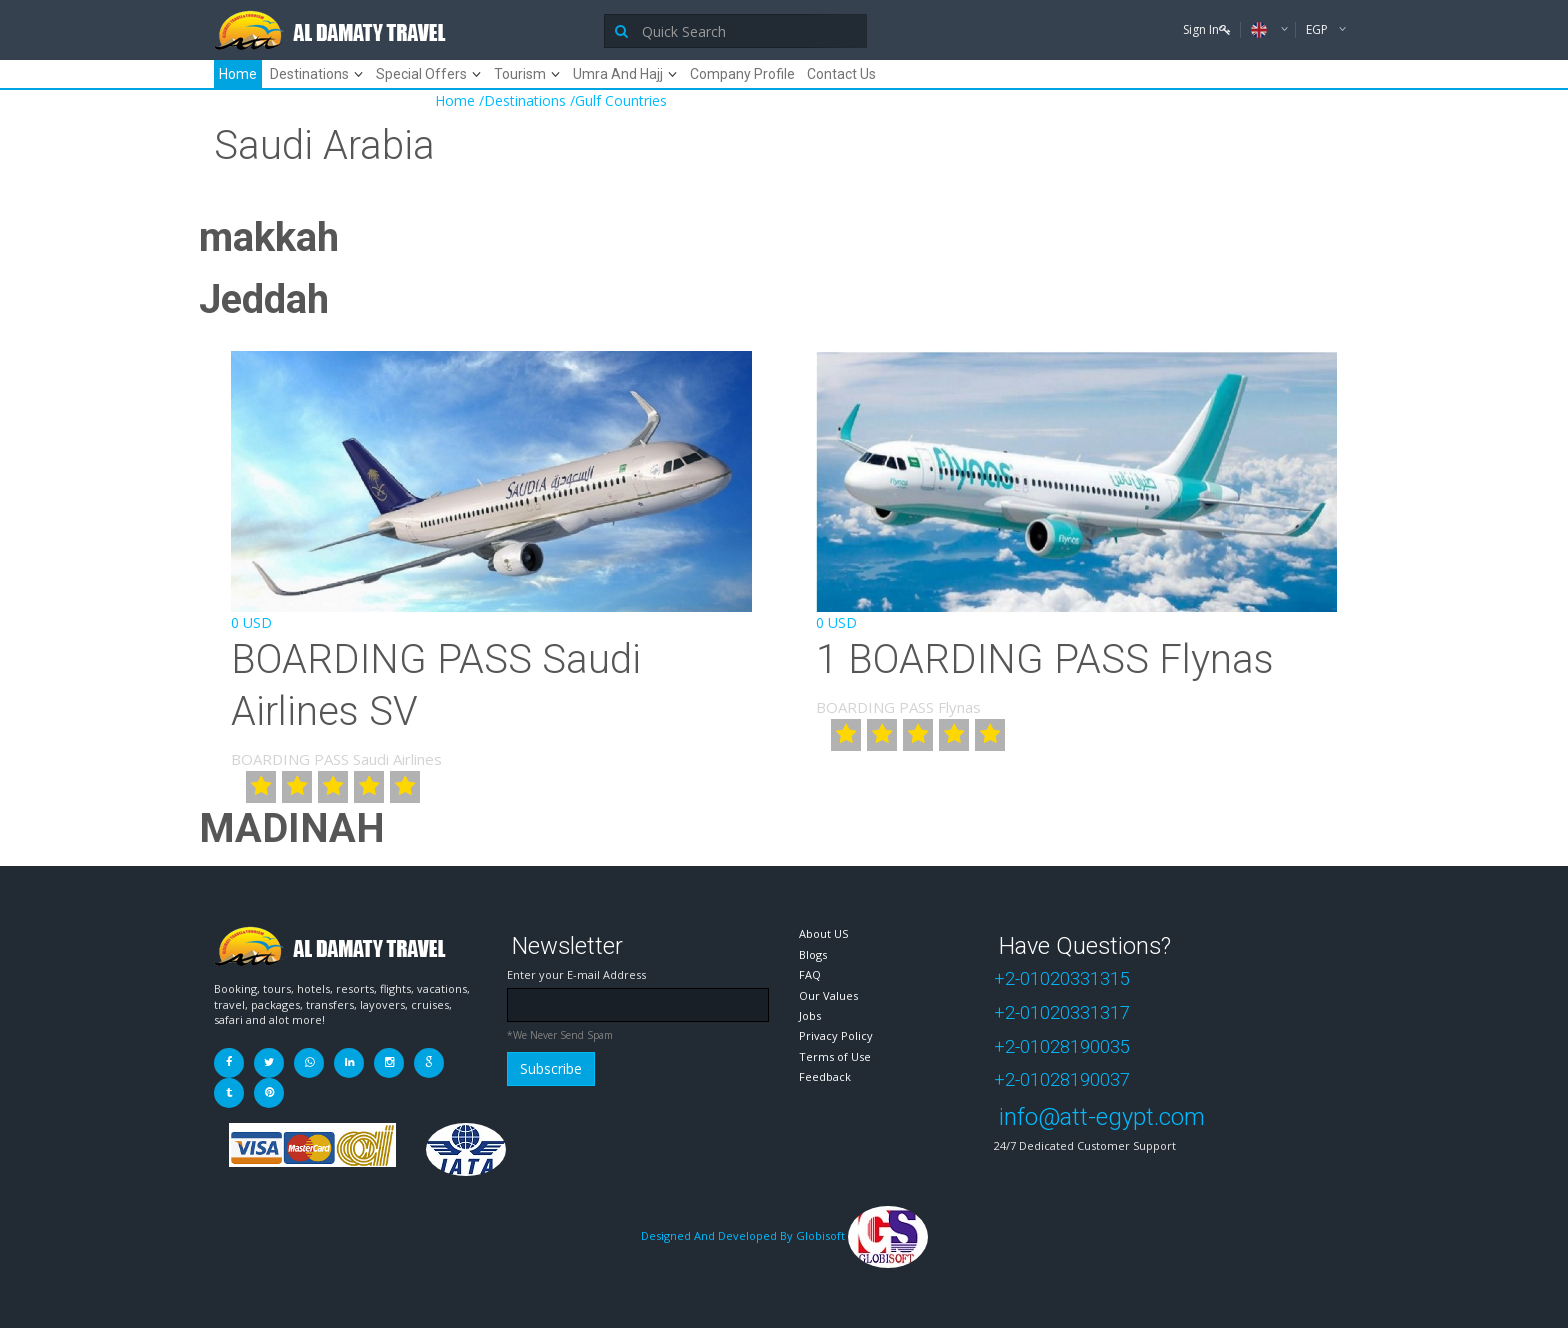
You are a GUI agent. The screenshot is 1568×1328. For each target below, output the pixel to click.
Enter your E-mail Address (576, 974)
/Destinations (522, 100)
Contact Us (841, 74)
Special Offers (421, 74)
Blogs (813, 954)
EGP (1318, 29)
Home (238, 74)
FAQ (810, 974)
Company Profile (742, 74)
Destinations (309, 74)
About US (823, 933)
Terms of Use (835, 1056)
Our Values (828, 995)
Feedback (825, 1076)
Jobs (810, 1015)
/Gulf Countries (618, 100)
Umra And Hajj (618, 74)
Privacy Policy (836, 1035)
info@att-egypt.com (1102, 1117)
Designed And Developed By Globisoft (784, 1235)
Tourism (520, 74)
